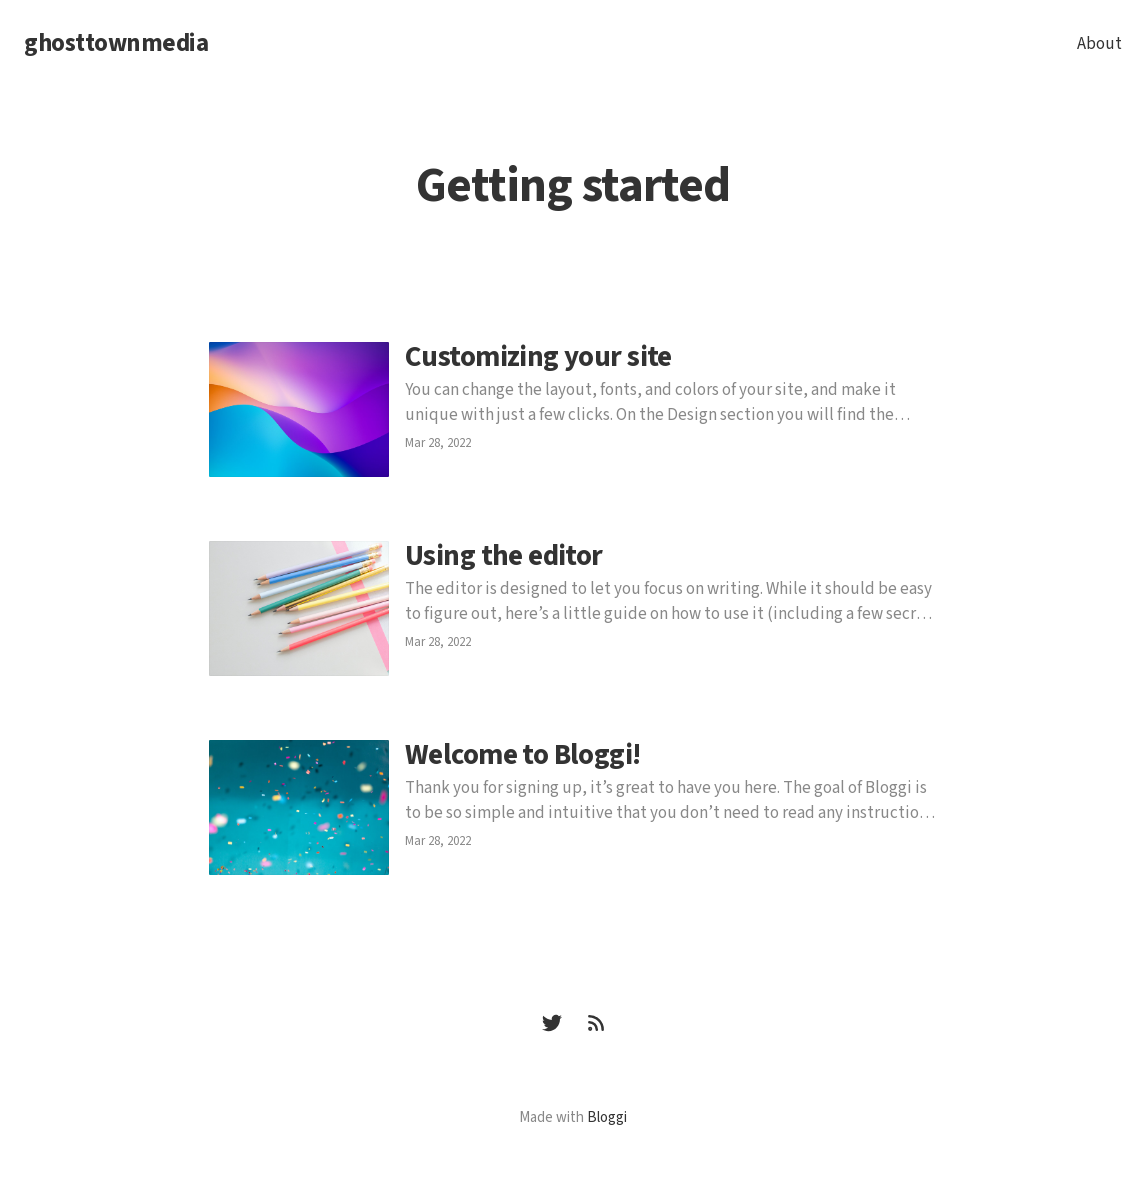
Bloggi (607, 1117)
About (1099, 44)
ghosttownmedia (116, 44)
